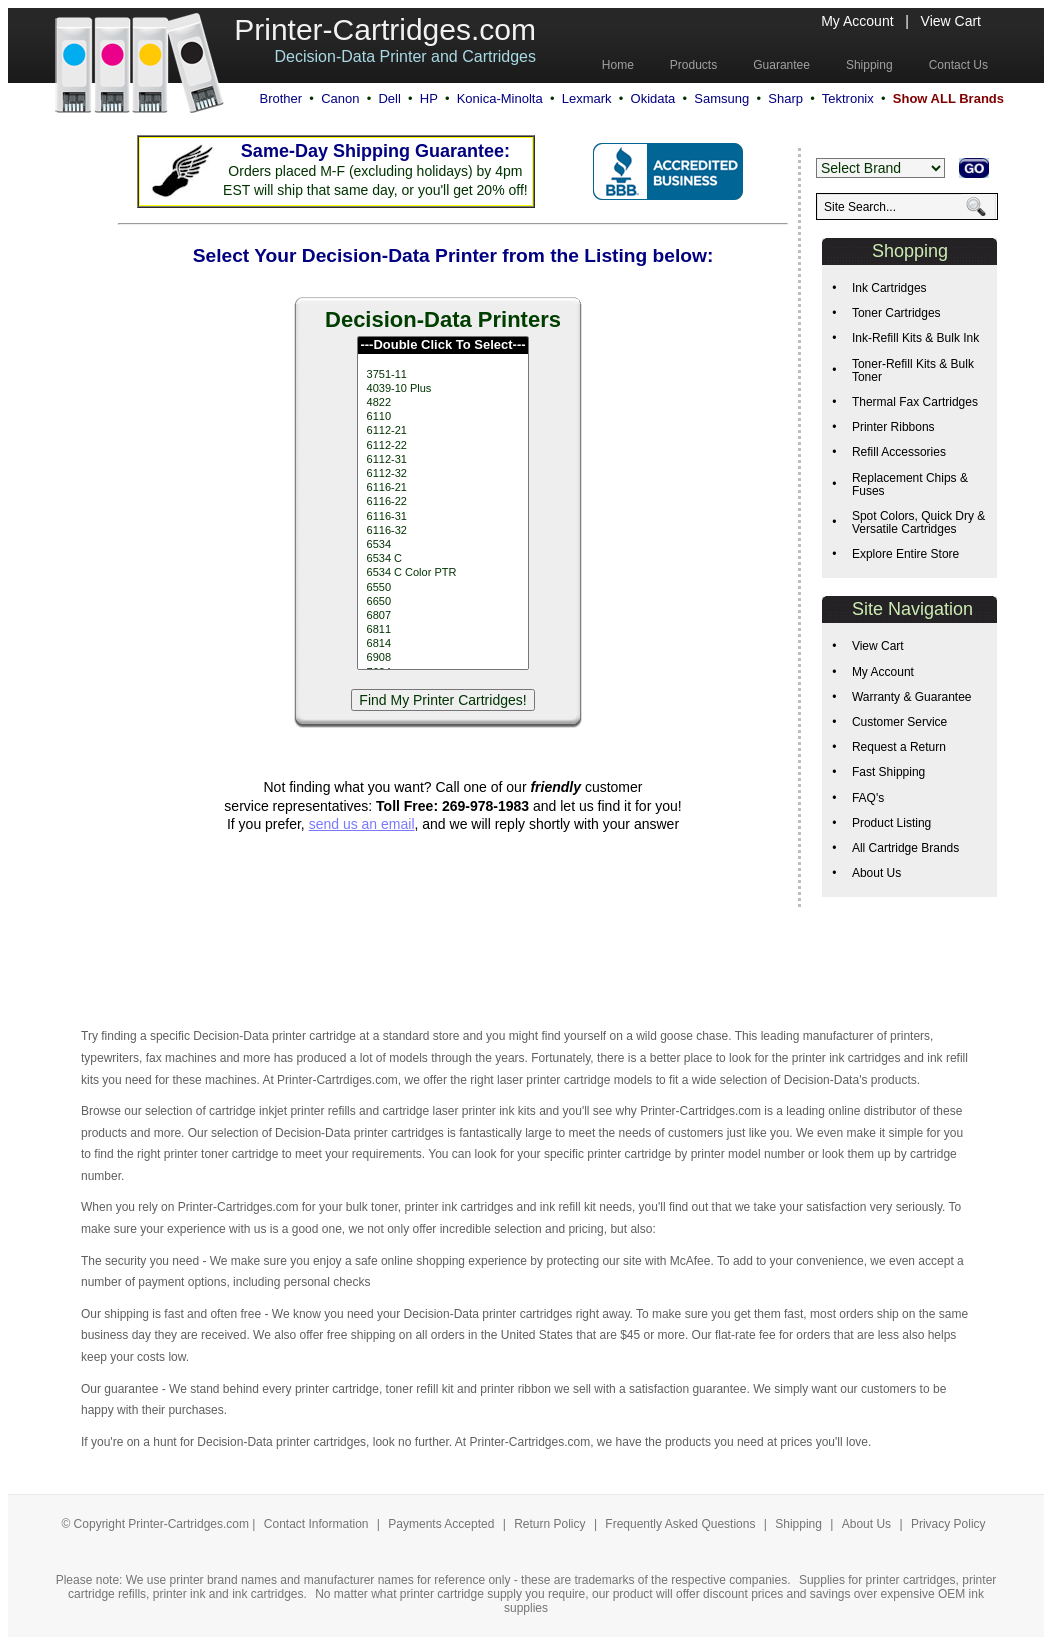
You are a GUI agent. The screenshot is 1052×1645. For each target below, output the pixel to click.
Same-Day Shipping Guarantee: (375, 151)
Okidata (653, 98)
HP (429, 98)
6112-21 (442, 431)
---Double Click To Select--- (442, 345)
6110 (442, 417)
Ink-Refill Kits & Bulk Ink (915, 338)
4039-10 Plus (442, 389)
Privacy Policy (948, 1524)
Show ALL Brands (948, 98)
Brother (280, 98)
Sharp (785, 98)
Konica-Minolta (500, 98)
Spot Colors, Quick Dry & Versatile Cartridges (918, 522)
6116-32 (442, 531)
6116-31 (442, 517)
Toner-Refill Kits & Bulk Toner (913, 370)
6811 (442, 630)
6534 (442, 545)
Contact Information (316, 1524)
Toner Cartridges (896, 313)
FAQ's (868, 798)
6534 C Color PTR (442, 573)
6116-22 (442, 502)
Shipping (798, 1524)
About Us (876, 873)
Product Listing (891, 823)
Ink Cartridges (889, 288)
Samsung (721, 98)
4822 (442, 403)
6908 (442, 658)
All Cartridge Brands (905, 848)
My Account (857, 21)
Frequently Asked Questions (681, 1524)
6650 (442, 602)
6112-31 (442, 460)
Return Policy (551, 1524)
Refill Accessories (899, 452)
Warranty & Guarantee (912, 697)
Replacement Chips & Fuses (910, 484)
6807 (442, 616)
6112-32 (442, 474)
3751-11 (442, 375)
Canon (340, 98)
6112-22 (442, 446)
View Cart (951, 21)
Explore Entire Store (905, 554)
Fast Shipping (888, 772)
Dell (389, 98)
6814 (442, 644)
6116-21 (442, 488)
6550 (442, 588)
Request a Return (899, 747)
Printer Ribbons (893, 427)
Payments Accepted (442, 1524)
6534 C (442, 559)
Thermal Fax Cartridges (915, 402)
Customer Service (899, 722)
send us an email (362, 824)
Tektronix (848, 98)
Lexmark (587, 98)
